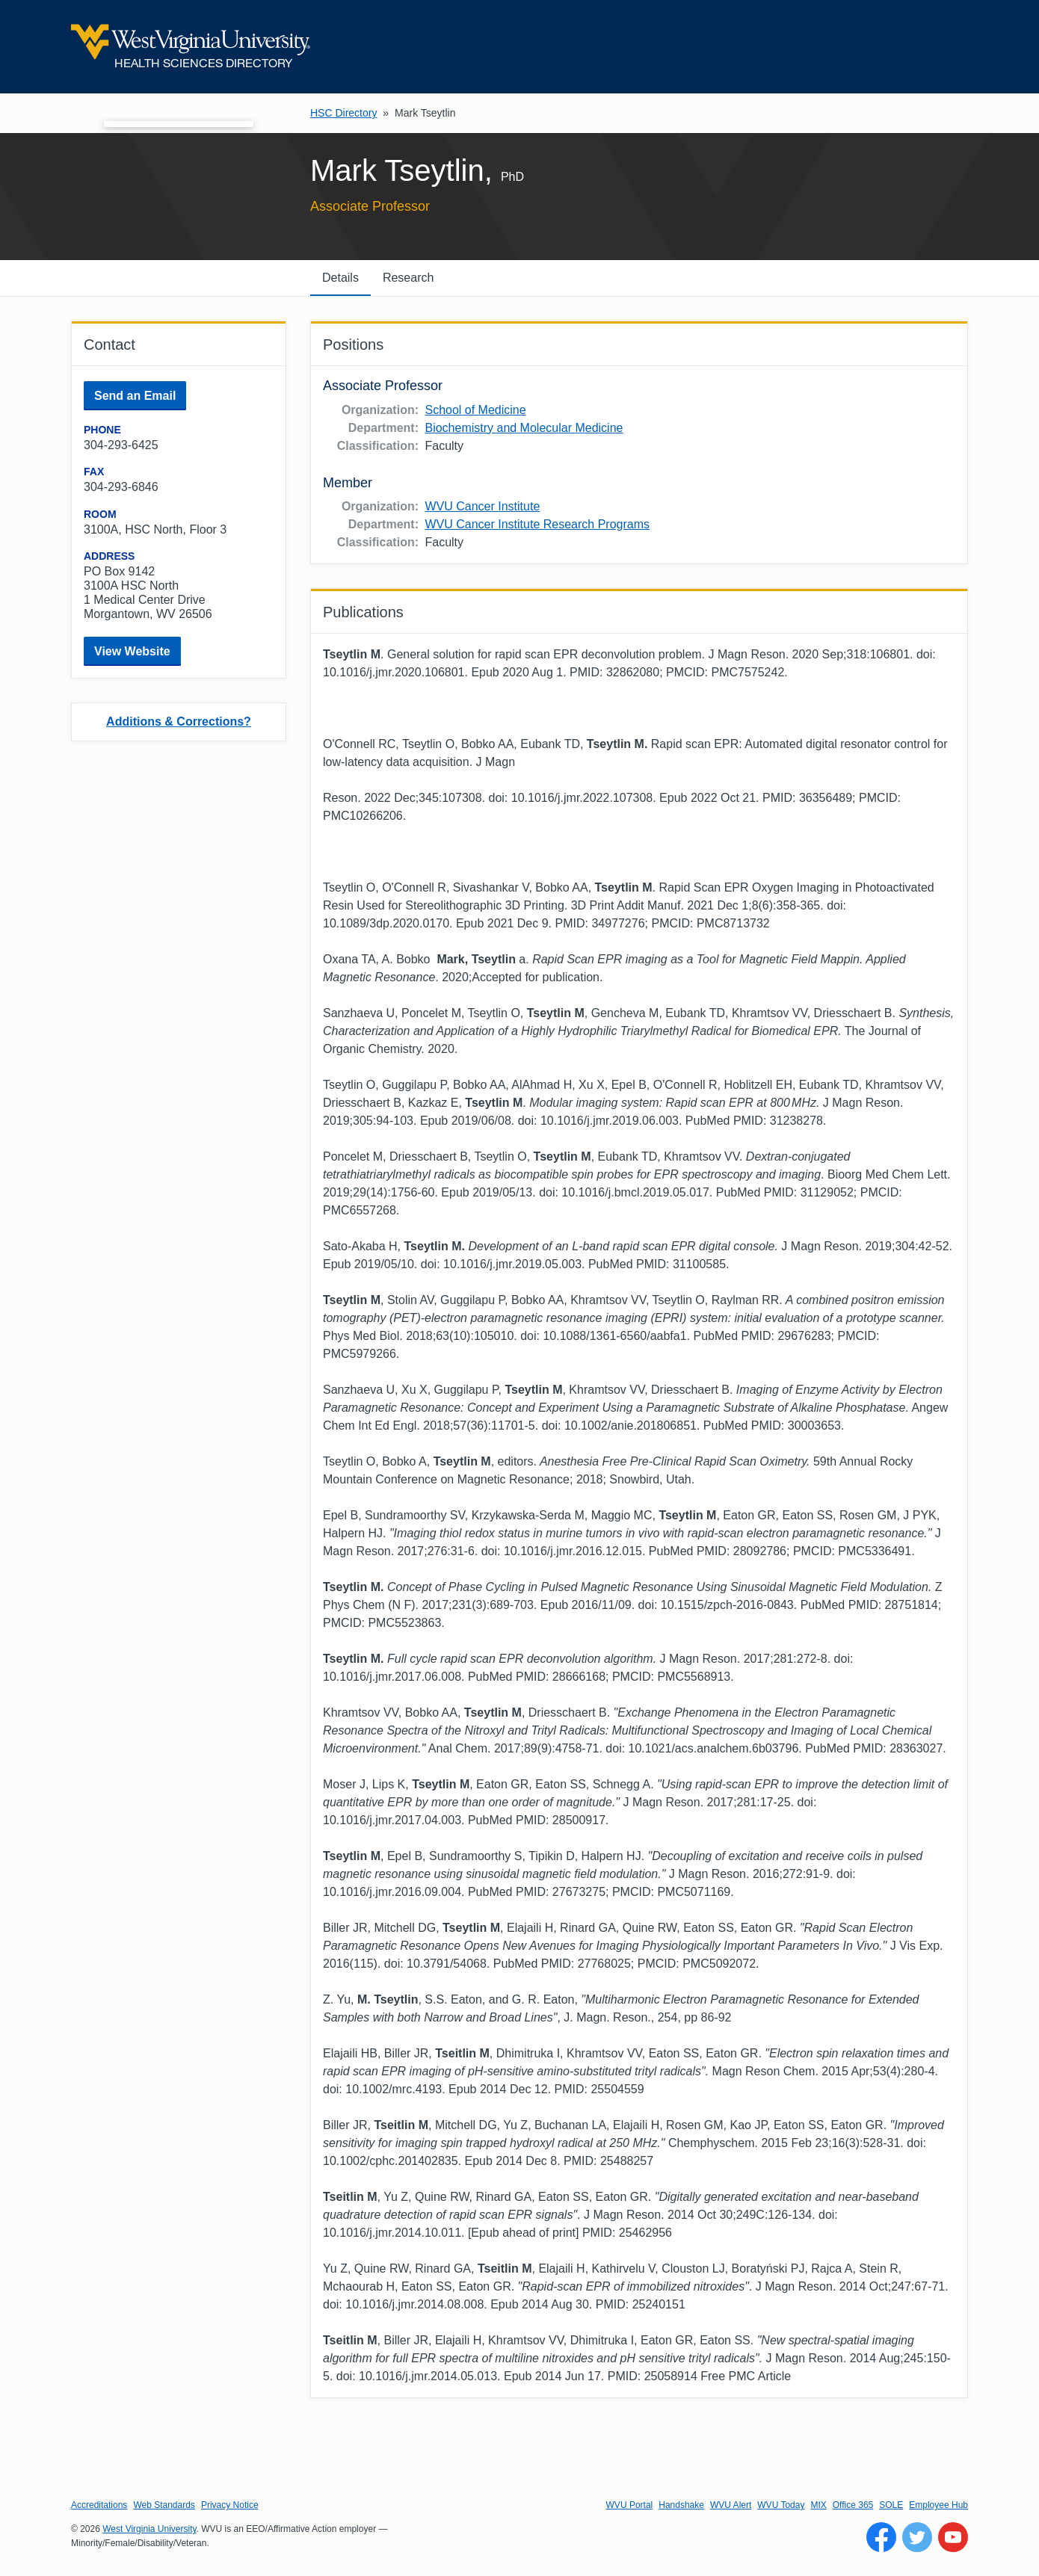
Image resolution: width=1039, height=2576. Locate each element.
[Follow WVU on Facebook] (881, 2537)
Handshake (681, 2505)
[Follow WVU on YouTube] (953, 2537)
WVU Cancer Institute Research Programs (537, 524)
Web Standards (164, 2505)
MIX (818, 2505)
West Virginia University (149, 2529)
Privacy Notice (230, 2505)
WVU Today (780, 2505)
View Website (132, 651)
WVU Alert (730, 2505)
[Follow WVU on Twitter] (917, 2537)
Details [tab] (340, 277)
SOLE (891, 2505)
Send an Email (135, 395)
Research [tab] (408, 277)
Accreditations (99, 2505)
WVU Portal (629, 2505)
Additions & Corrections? (178, 721)
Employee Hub (938, 2505)
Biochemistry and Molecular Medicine (524, 427)
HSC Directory (343, 113)
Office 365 (853, 2505)
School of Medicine (475, 410)
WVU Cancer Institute (482, 506)
